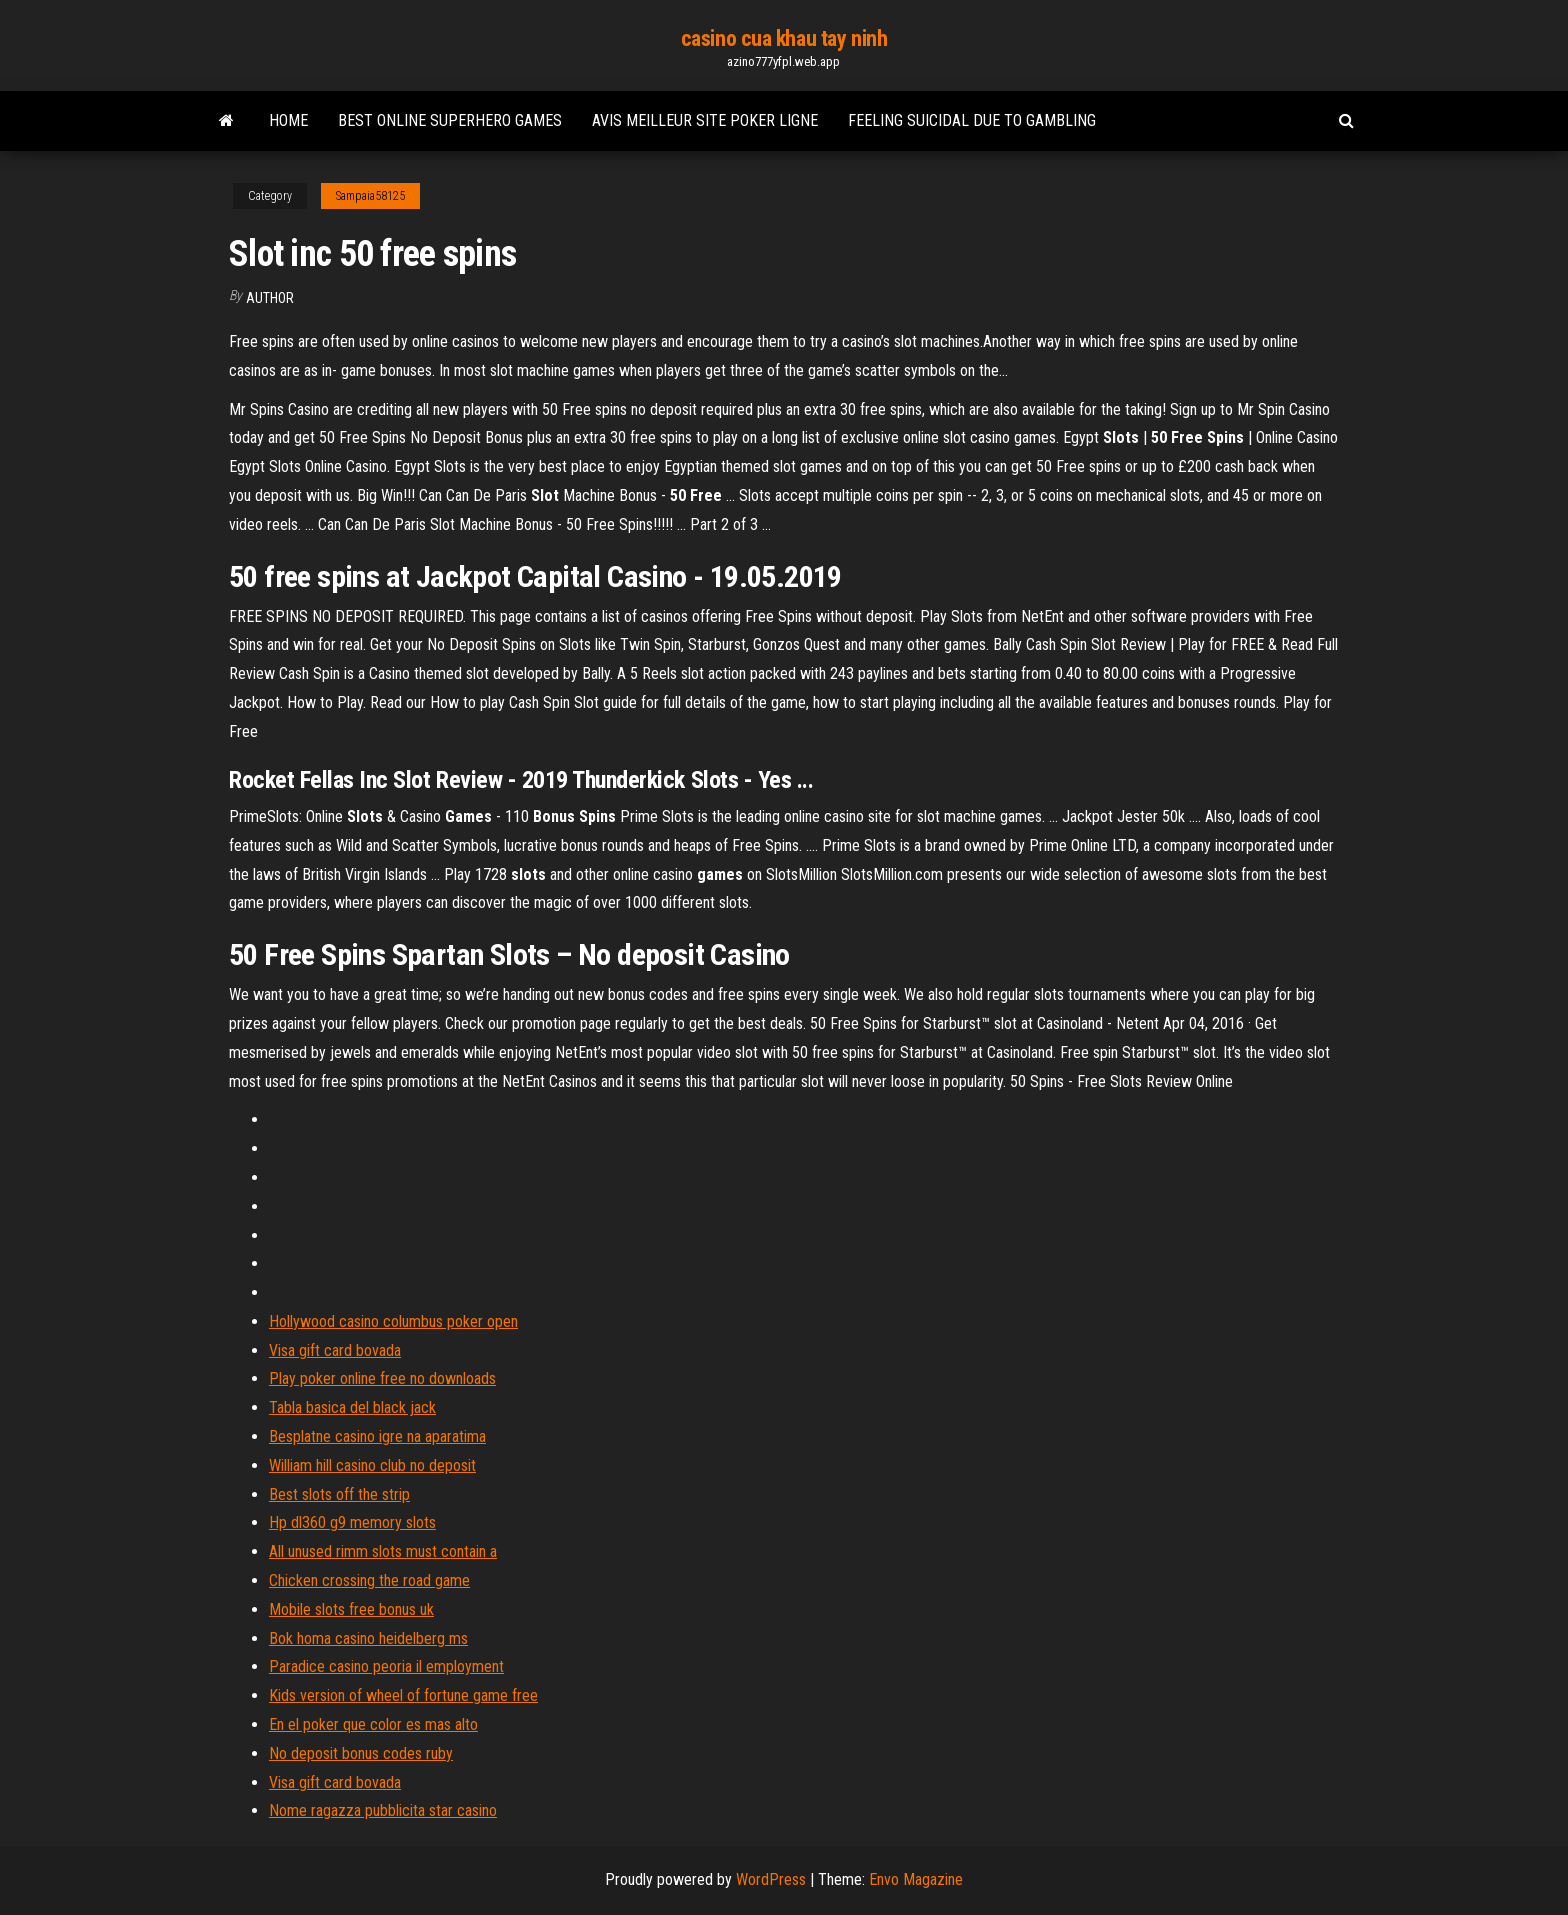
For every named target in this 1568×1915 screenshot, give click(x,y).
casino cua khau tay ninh (784, 38)
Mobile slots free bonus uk (351, 1609)
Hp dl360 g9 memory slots (352, 1522)
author (270, 298)
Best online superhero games (450, 120)
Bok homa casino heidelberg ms (368, 1638)
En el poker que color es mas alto (373, 1724)
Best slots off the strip (339, 1494)
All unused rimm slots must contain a (383, 1551)
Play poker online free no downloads (382, 1378)
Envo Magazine (916, 1879)
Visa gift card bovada (335, 1350)
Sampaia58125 (370, 196)
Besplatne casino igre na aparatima (377, 1436)
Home (288, 120)
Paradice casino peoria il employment (386, 1666)
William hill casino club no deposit (372, 1465)
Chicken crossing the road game (369, 1580)
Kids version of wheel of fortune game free (403, 1695)
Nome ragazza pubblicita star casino (383, 1810)
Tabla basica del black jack (352, 1407)
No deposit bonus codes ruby (361, 1753)
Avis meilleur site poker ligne (705, 120)
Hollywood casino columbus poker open (393, 1321)
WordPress (771, 1879)
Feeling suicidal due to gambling (972, 120)
